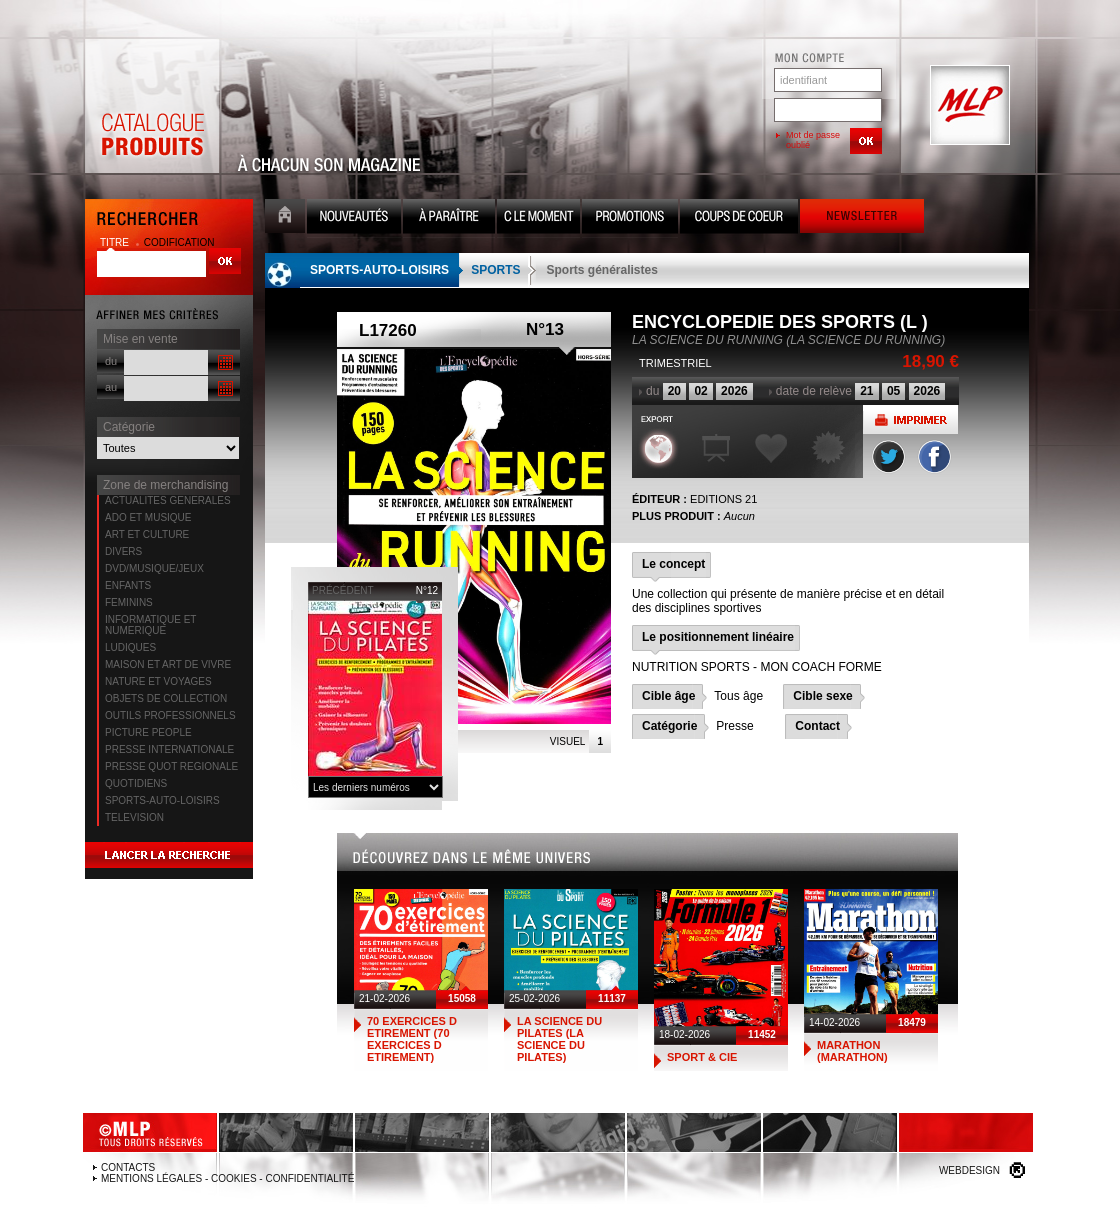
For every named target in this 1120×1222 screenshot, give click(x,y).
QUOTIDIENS (136, 783)
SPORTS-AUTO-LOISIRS (162, 800)
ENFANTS (128, 585)
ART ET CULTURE (147, 534)
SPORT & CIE (702, 1057)
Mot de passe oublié (813, 140)
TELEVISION (134, 817)
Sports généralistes (601, 270)
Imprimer (910, 419)
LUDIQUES (130, 647)
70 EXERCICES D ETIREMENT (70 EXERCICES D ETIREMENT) (412, 1039)
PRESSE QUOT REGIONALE (171, 766)
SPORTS (495, 270)
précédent (343, 590)
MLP (968, 106)
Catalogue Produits (152, 106)
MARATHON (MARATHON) (852, 1051)
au (111, 387)
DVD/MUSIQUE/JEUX (154, 568)
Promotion (630, 218)
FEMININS (129, 602)
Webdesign (969, 1170)
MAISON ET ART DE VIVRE (168, 664)
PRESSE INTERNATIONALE (169, 749)
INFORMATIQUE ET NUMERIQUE (150, 625)
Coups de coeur (739, 218)
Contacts (128, 1167)
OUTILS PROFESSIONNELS (170, 715)
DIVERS (123, 551)
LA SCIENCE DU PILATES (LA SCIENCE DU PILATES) (559, 1039)
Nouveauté (354, 218)
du (111, 361)
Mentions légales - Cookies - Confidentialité (227, 1178)
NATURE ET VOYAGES (158, 681)
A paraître (449, 218)
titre (116, 242)
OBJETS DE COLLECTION (166, 698)
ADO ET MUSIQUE (148, 517)
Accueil (285, 218)
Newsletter (862, 218)
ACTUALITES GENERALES (168, 500)
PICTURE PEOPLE (148, 732)
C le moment (538, 218)
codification (179, 242)
